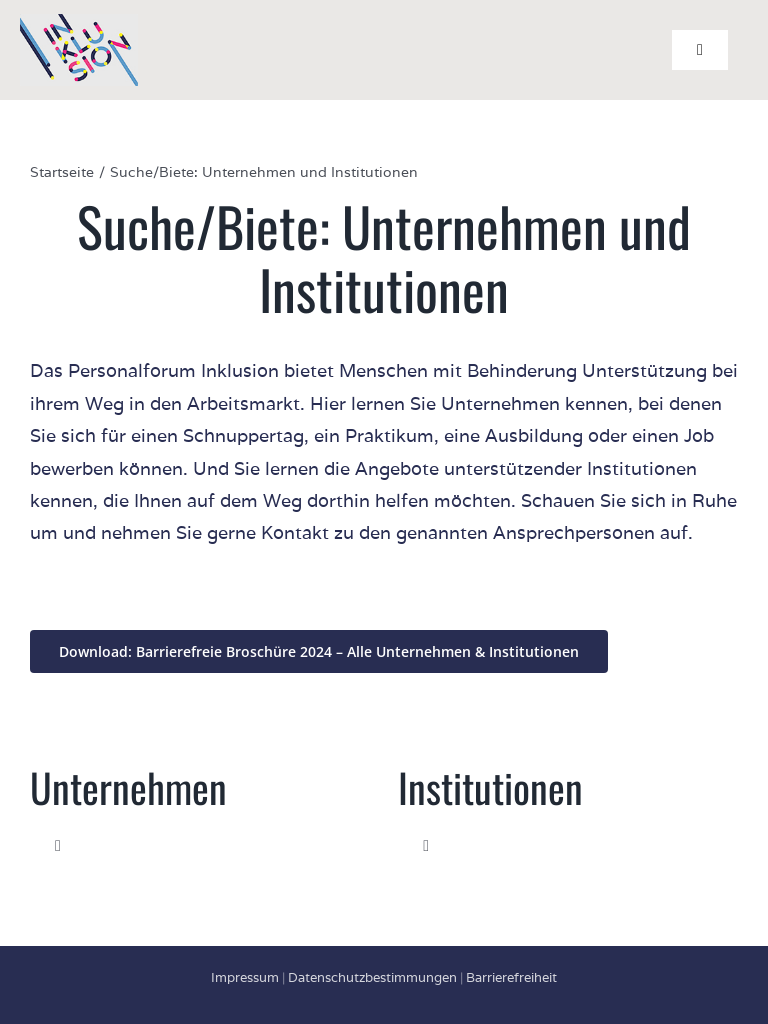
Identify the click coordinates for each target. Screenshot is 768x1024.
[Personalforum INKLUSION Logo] (79, 22)
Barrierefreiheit (511, 977)
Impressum (245, 977)
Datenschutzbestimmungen (372, 977)
